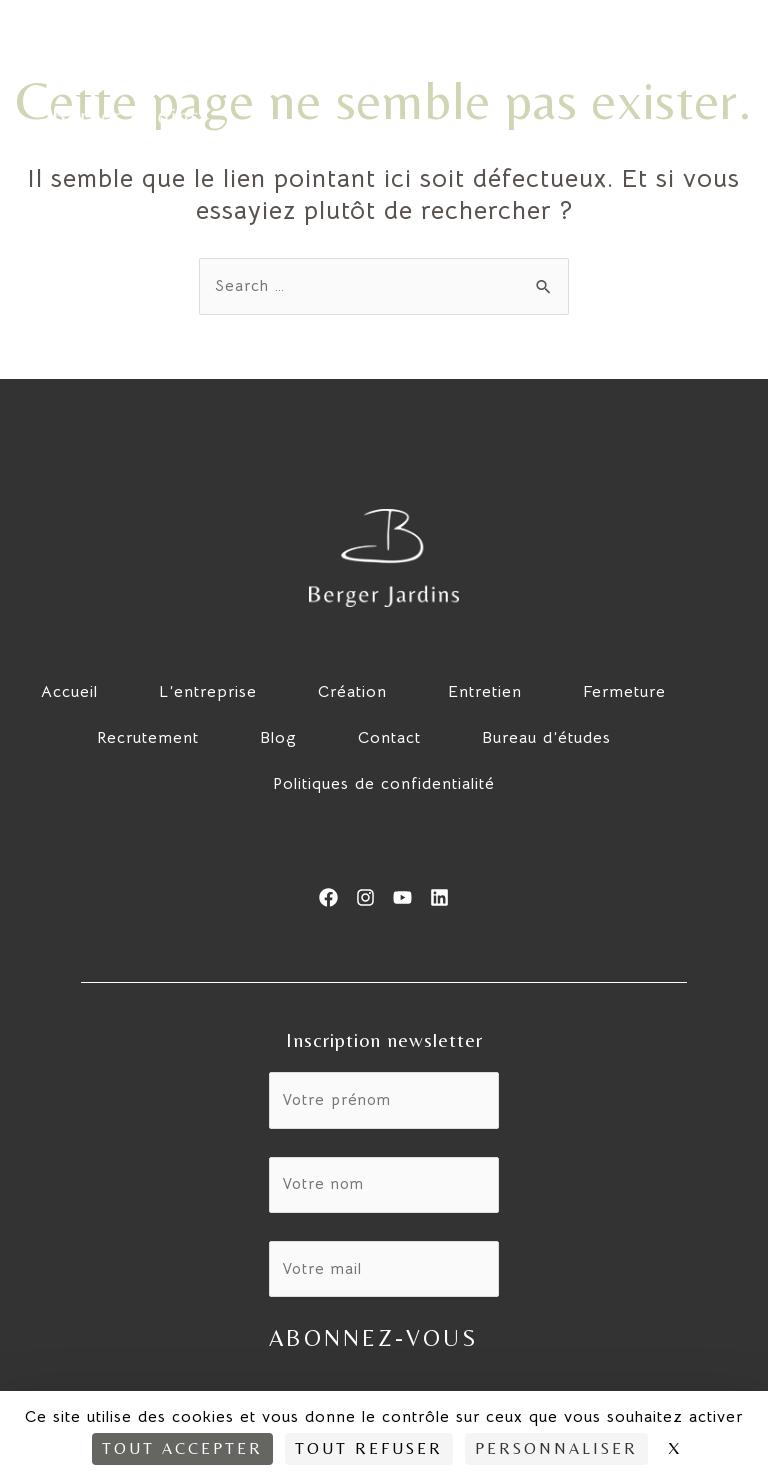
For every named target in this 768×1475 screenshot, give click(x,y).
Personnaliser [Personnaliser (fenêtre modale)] (556, 1448)
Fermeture (624, 693)
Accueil (69, 693)
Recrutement (148, 739)
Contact (389, 739)
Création (352, 693)
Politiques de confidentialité (384, 785)
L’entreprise (208, 693)
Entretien (485, 693)
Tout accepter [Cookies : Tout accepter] (182, 1448)
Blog (278, 739)
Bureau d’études (546, 739)
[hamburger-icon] (713, 80)
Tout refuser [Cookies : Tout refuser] (369, 1448)
